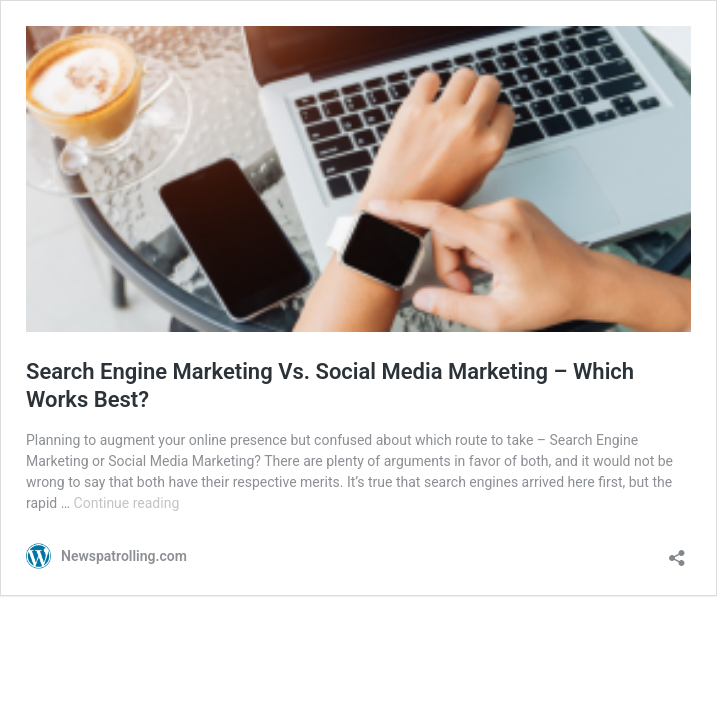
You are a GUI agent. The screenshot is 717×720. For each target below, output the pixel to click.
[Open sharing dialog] (677, 551)
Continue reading (127, 503)
